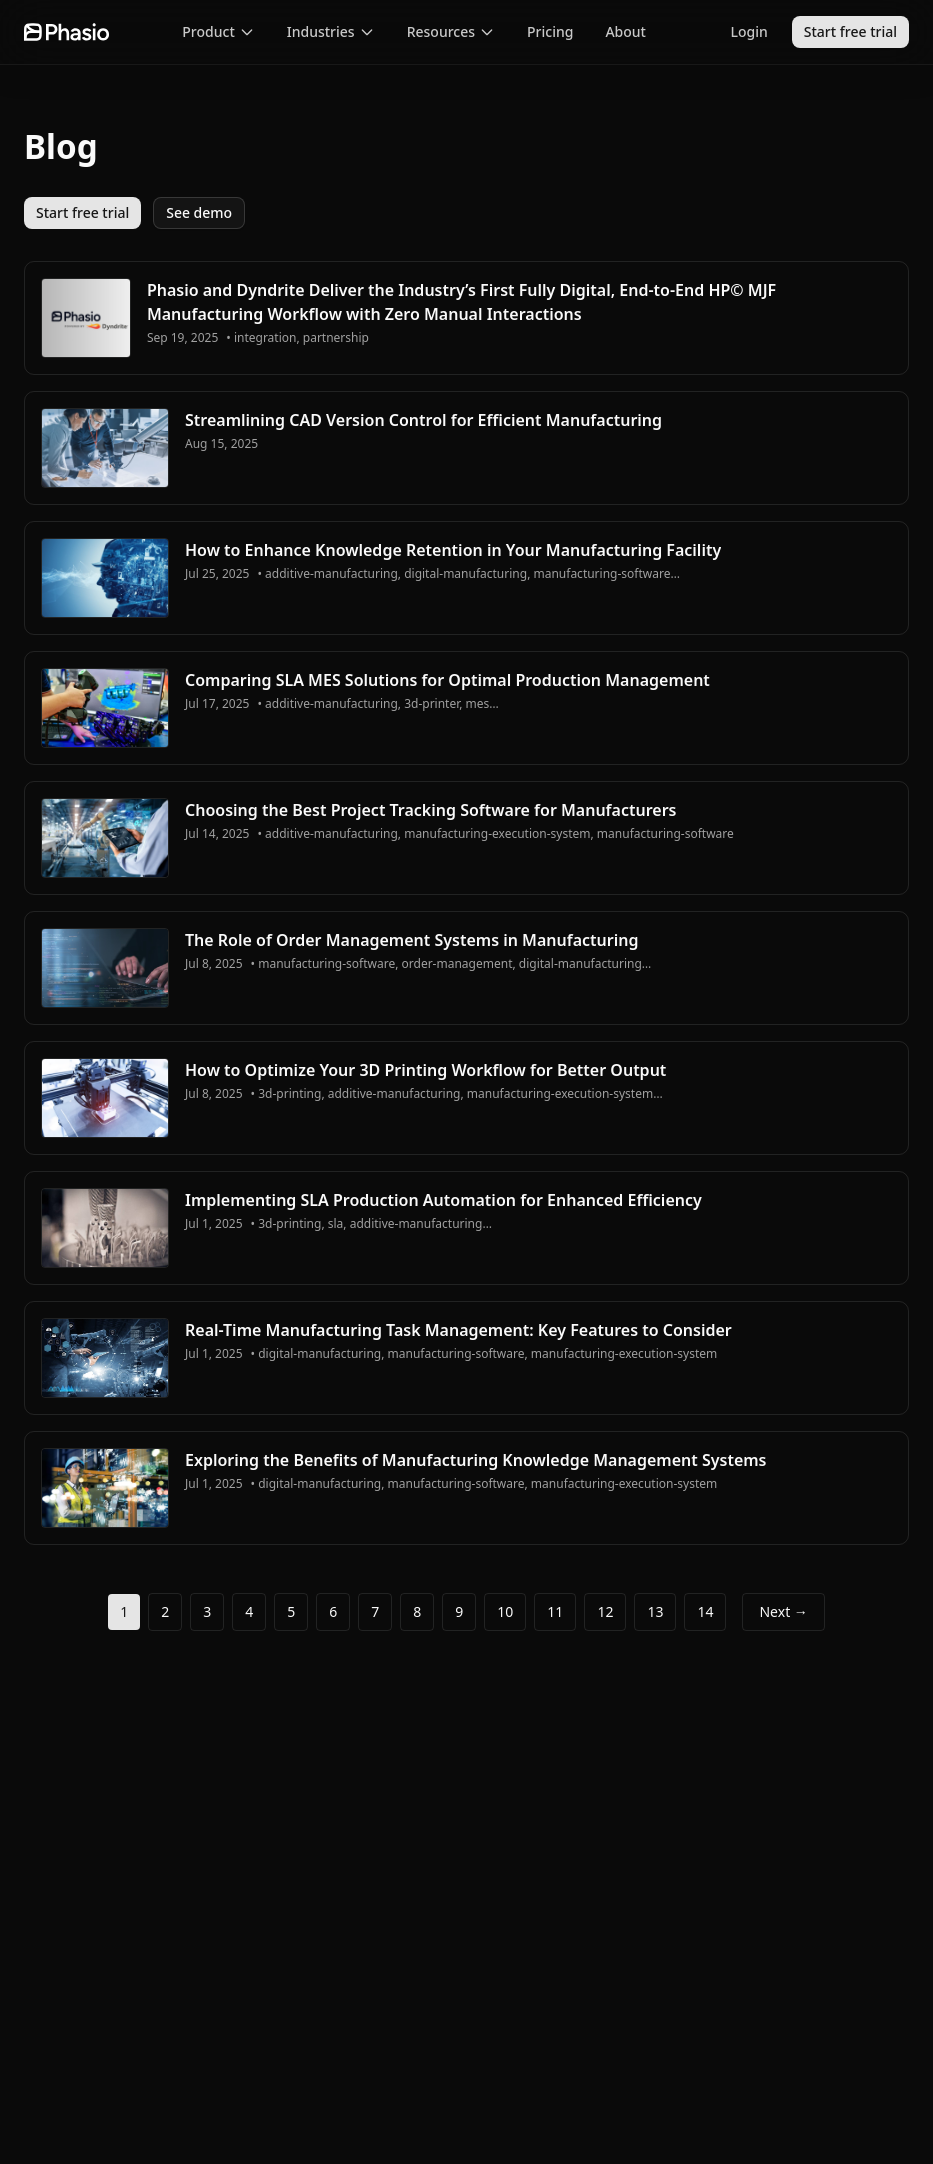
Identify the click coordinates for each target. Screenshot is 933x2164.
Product (218, 31)
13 (655, 1611)
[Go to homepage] (67, 32)
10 (505, 1611)
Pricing (550, 31)
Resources (451, 31)
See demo (199, 212)
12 (605, 1611)
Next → (783, 1611)
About (625, 31)
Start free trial (850, 31)
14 (705, 1611)
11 (555, 1611)
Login (749, 31)
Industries (331, 31)
